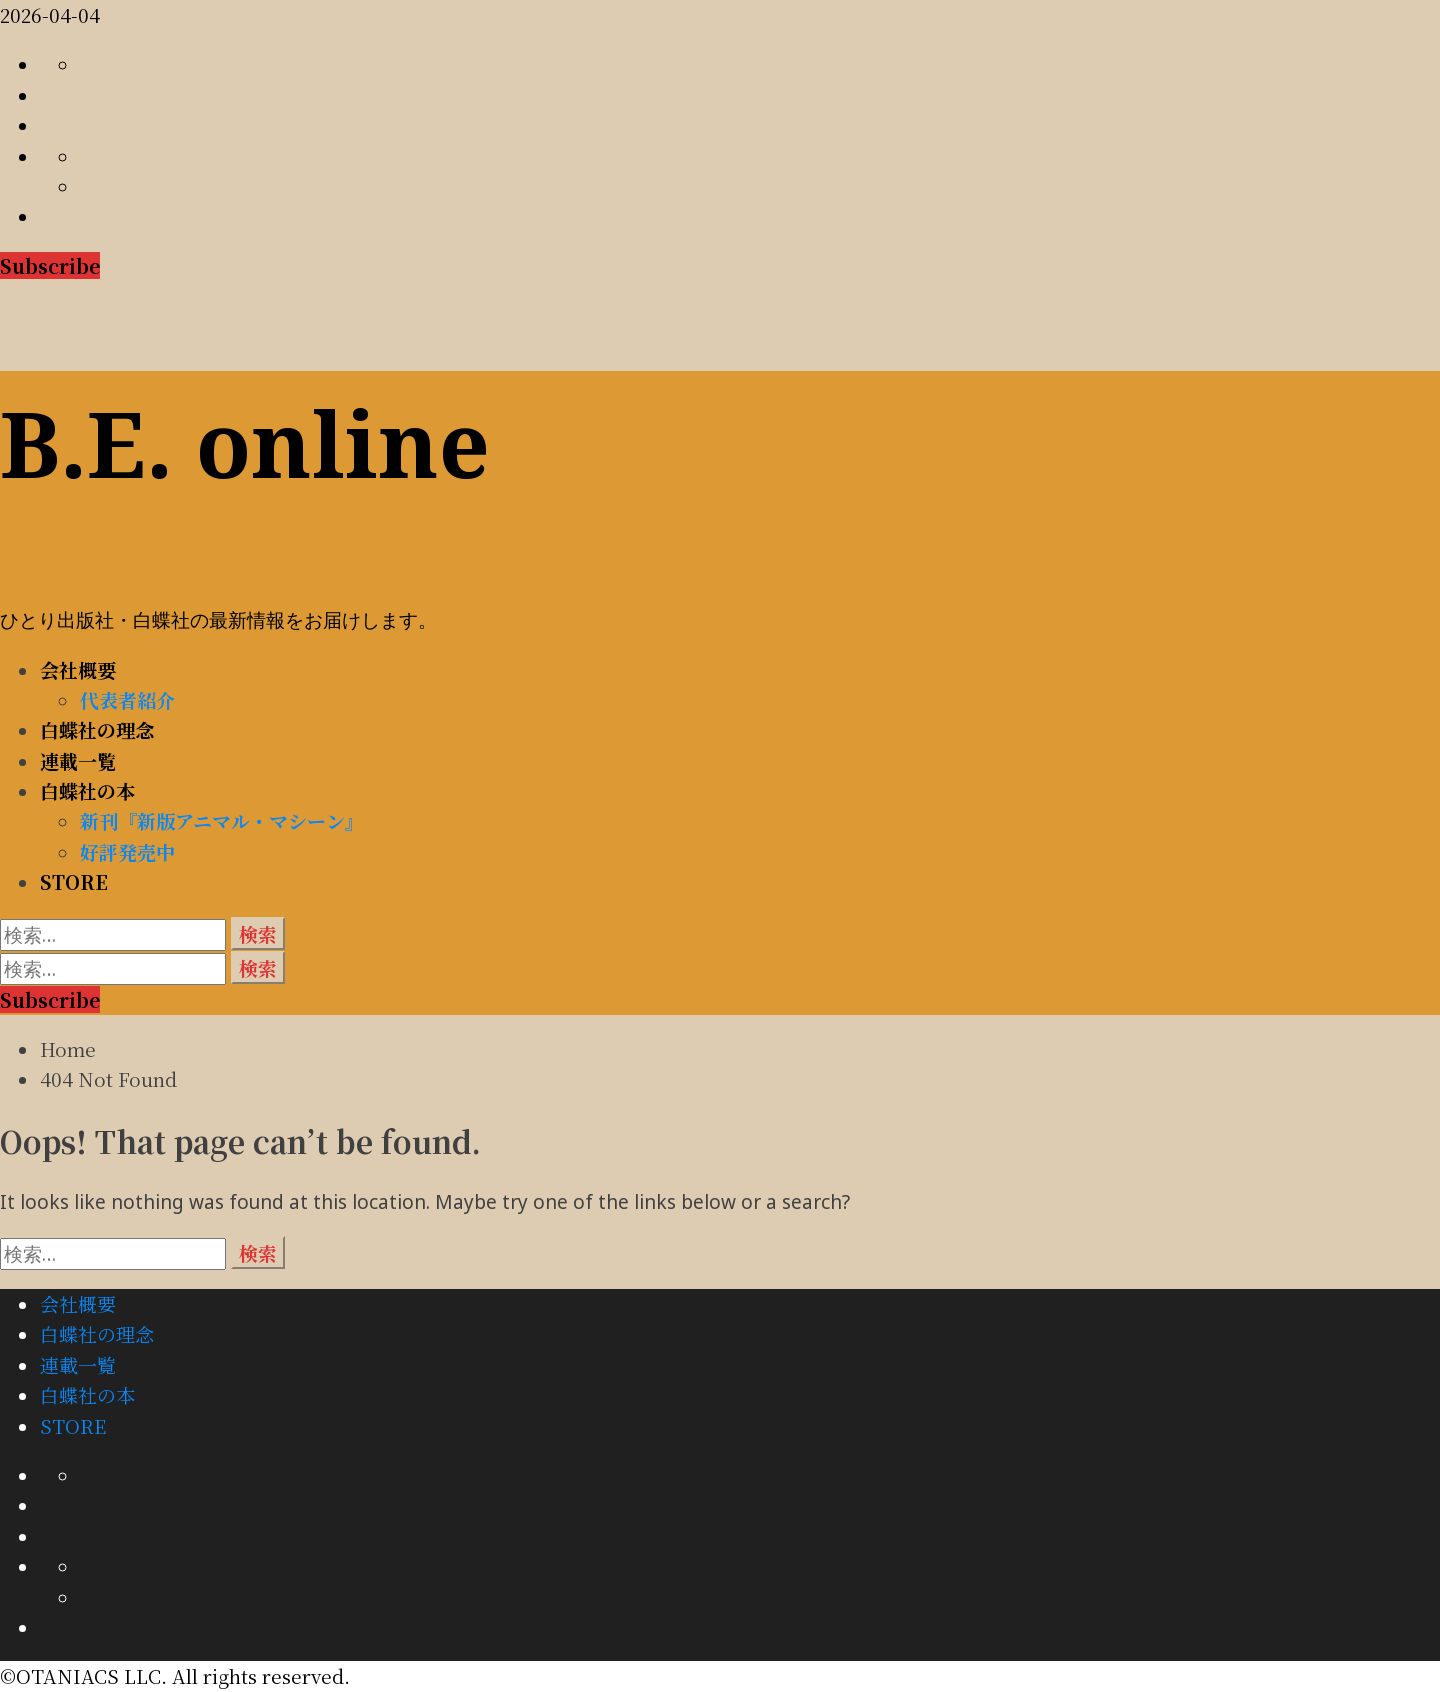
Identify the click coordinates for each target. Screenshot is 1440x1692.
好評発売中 (127, 851)
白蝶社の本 (87, 790)
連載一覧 (78, 760)
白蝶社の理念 (97, 729)
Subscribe (50, 265)
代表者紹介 (127, 699)
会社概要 (78, 669)
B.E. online (245, 443)
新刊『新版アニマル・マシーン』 (222, 820)
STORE (74, 881)
